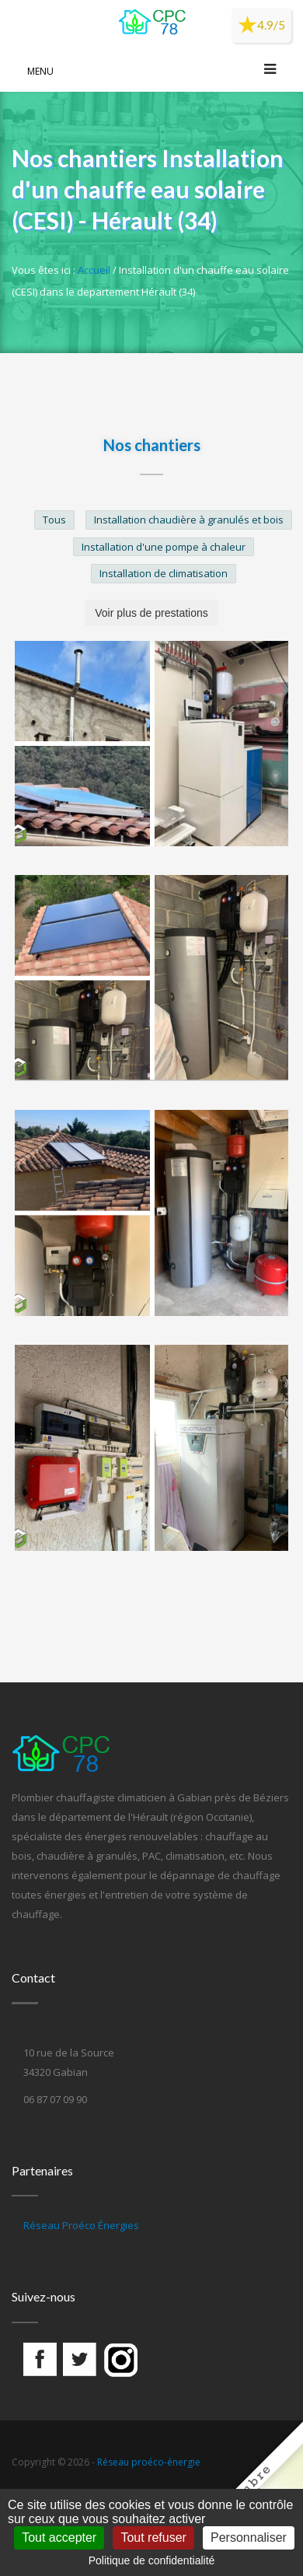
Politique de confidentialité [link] (152, 2560)
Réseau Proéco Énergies (81, 2225)
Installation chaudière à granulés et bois (189, 520)
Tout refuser (153, 2537)
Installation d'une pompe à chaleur (164, 547)
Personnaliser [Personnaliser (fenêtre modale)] (249, 2537)
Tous (54, 520)
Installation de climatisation (163, 573)
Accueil (94, 270)
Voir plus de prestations (151, 613)
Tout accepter (59, 2537)
